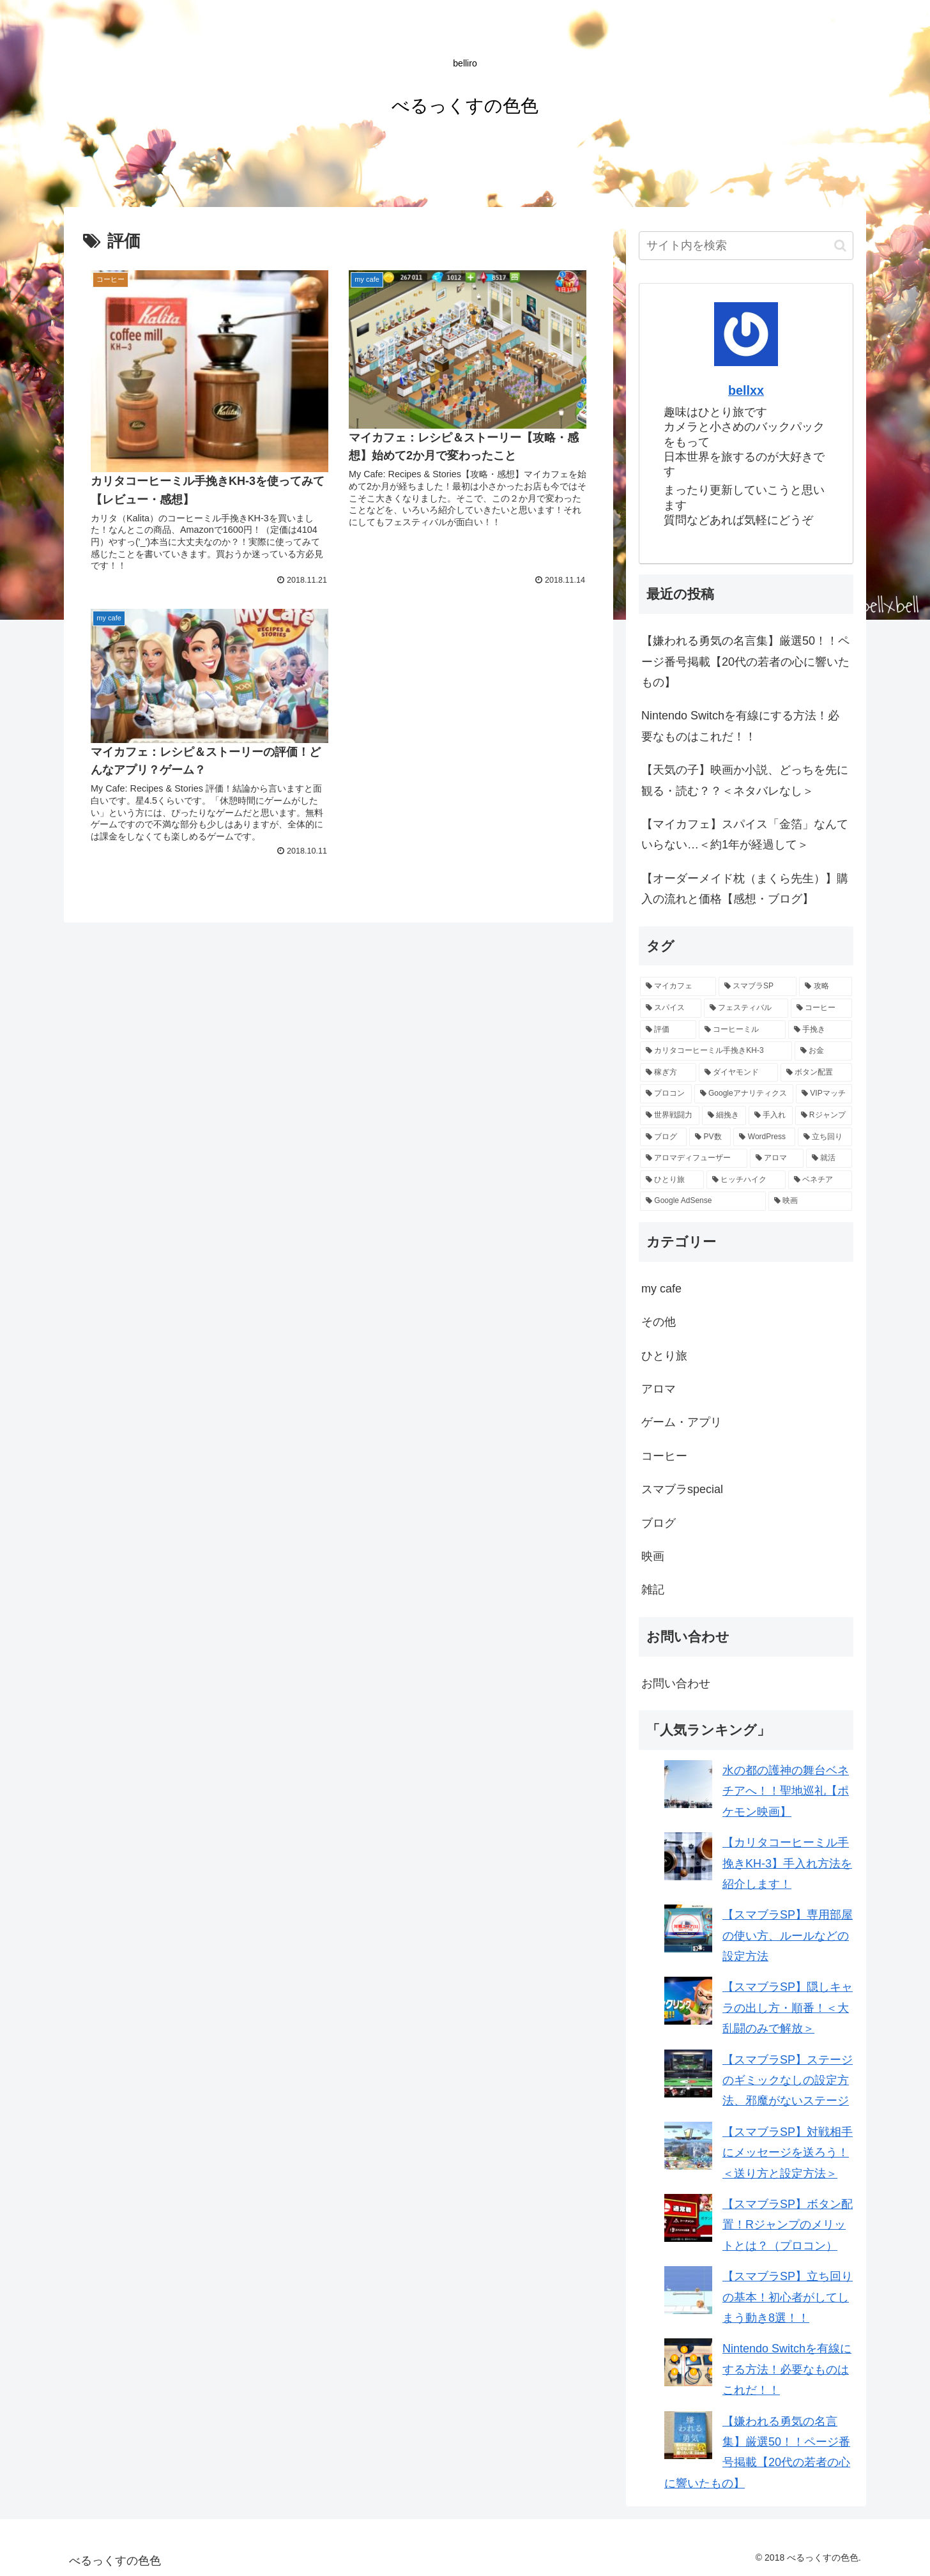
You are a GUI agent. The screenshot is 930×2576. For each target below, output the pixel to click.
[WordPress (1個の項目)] (764, 1137)
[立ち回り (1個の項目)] (825, 1137)
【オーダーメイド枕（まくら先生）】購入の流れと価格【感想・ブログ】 (744, 888)
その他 (658, 1321)
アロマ (658, 1389)
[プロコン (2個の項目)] (666, 1093)
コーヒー (664, 1456)
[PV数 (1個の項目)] (710, 1137)
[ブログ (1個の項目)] (663, 1137)
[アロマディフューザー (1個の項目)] (693, 1158)
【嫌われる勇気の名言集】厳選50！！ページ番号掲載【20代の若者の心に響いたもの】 (745, 661)
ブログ (658, 1523)
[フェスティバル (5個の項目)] (746, 1008)
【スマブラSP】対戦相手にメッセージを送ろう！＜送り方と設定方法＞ (787, 2153)
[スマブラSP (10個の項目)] (758, 986)
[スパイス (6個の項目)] (670, 1008)
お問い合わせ (675, 1683)
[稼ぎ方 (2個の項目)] (668, 1072)
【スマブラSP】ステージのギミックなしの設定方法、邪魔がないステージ (787, 2080)
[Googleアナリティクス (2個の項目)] (743, 1093)
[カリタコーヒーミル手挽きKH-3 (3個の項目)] (716, 1051)
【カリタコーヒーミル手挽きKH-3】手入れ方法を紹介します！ (787, 1863)
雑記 (652, 1589)
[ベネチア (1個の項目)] (820, 1180)
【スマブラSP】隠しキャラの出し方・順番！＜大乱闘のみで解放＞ (787, 2008)
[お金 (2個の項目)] (823, 1051)
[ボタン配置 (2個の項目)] (816, 1072)
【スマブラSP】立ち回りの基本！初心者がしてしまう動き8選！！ (787, 2297)
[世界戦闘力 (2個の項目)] (669, 1115)
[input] (746, 245)
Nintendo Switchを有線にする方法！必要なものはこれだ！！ (740, 725)
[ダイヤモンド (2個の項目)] (738, 1072)
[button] (840, 245)
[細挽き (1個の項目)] (724, 1115)
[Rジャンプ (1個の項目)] (824, 1115)
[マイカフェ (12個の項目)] (678, 986)
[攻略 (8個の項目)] (825, 986)
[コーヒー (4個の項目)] (821, 1008)
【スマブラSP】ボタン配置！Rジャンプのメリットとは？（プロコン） (787, 2225)
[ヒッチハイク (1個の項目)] (746, 1180)
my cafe (661, 1288)
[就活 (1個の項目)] (829, 1158)
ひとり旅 (664, 1355)
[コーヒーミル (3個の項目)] (742, 1029)
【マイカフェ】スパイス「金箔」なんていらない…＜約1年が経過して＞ (744, 834)
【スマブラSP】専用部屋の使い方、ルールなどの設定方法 (787, 1935)
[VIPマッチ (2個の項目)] (824, 1093)
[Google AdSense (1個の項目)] (703, 1201)
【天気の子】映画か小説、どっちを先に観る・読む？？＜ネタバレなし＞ (744, 780)
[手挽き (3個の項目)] (820, 1029)
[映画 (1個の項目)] (810, 1201)
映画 (652, 1556)
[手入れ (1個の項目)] (771, 1115)
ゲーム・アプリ (681, 1422)
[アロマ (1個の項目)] (777, 1158)
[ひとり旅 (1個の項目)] (672, 1180)
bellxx (746, 390)
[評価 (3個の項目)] (668, 1029)
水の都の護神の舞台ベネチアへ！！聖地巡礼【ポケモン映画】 (785, 1791)
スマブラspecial (682, 1489)
